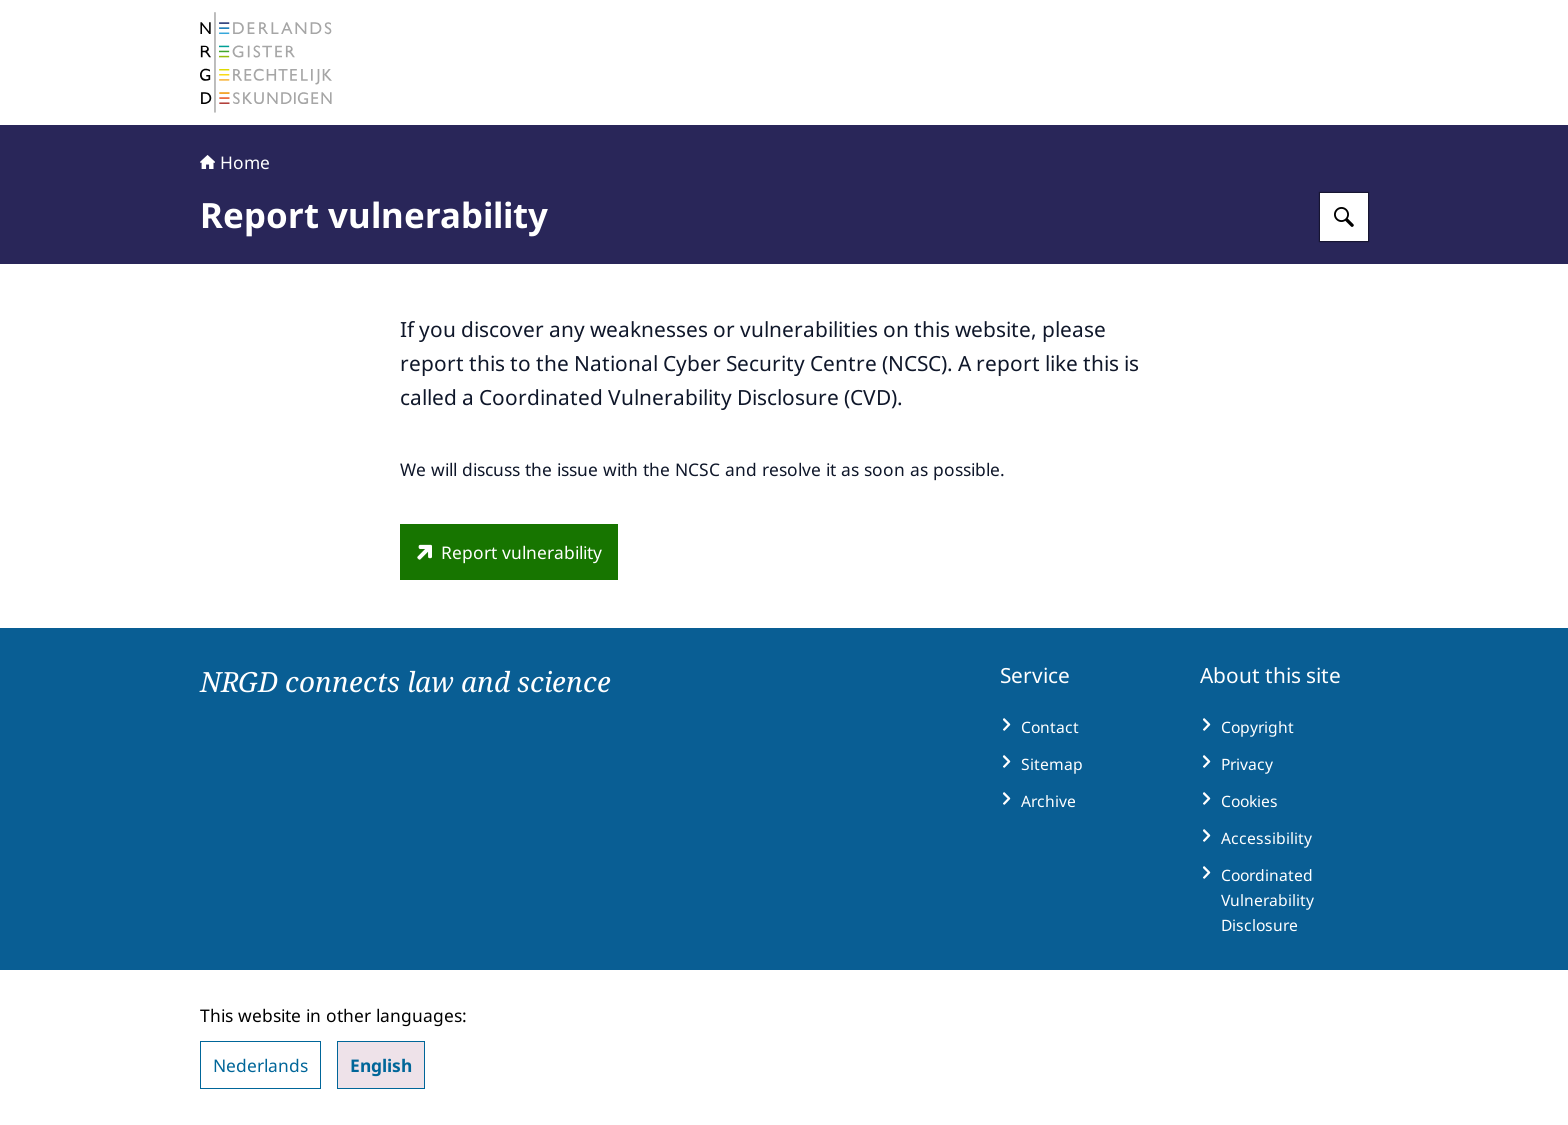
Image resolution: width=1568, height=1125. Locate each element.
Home (235, 162)
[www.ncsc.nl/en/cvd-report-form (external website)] (509, 552)
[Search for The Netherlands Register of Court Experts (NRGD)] (1344, 217)
